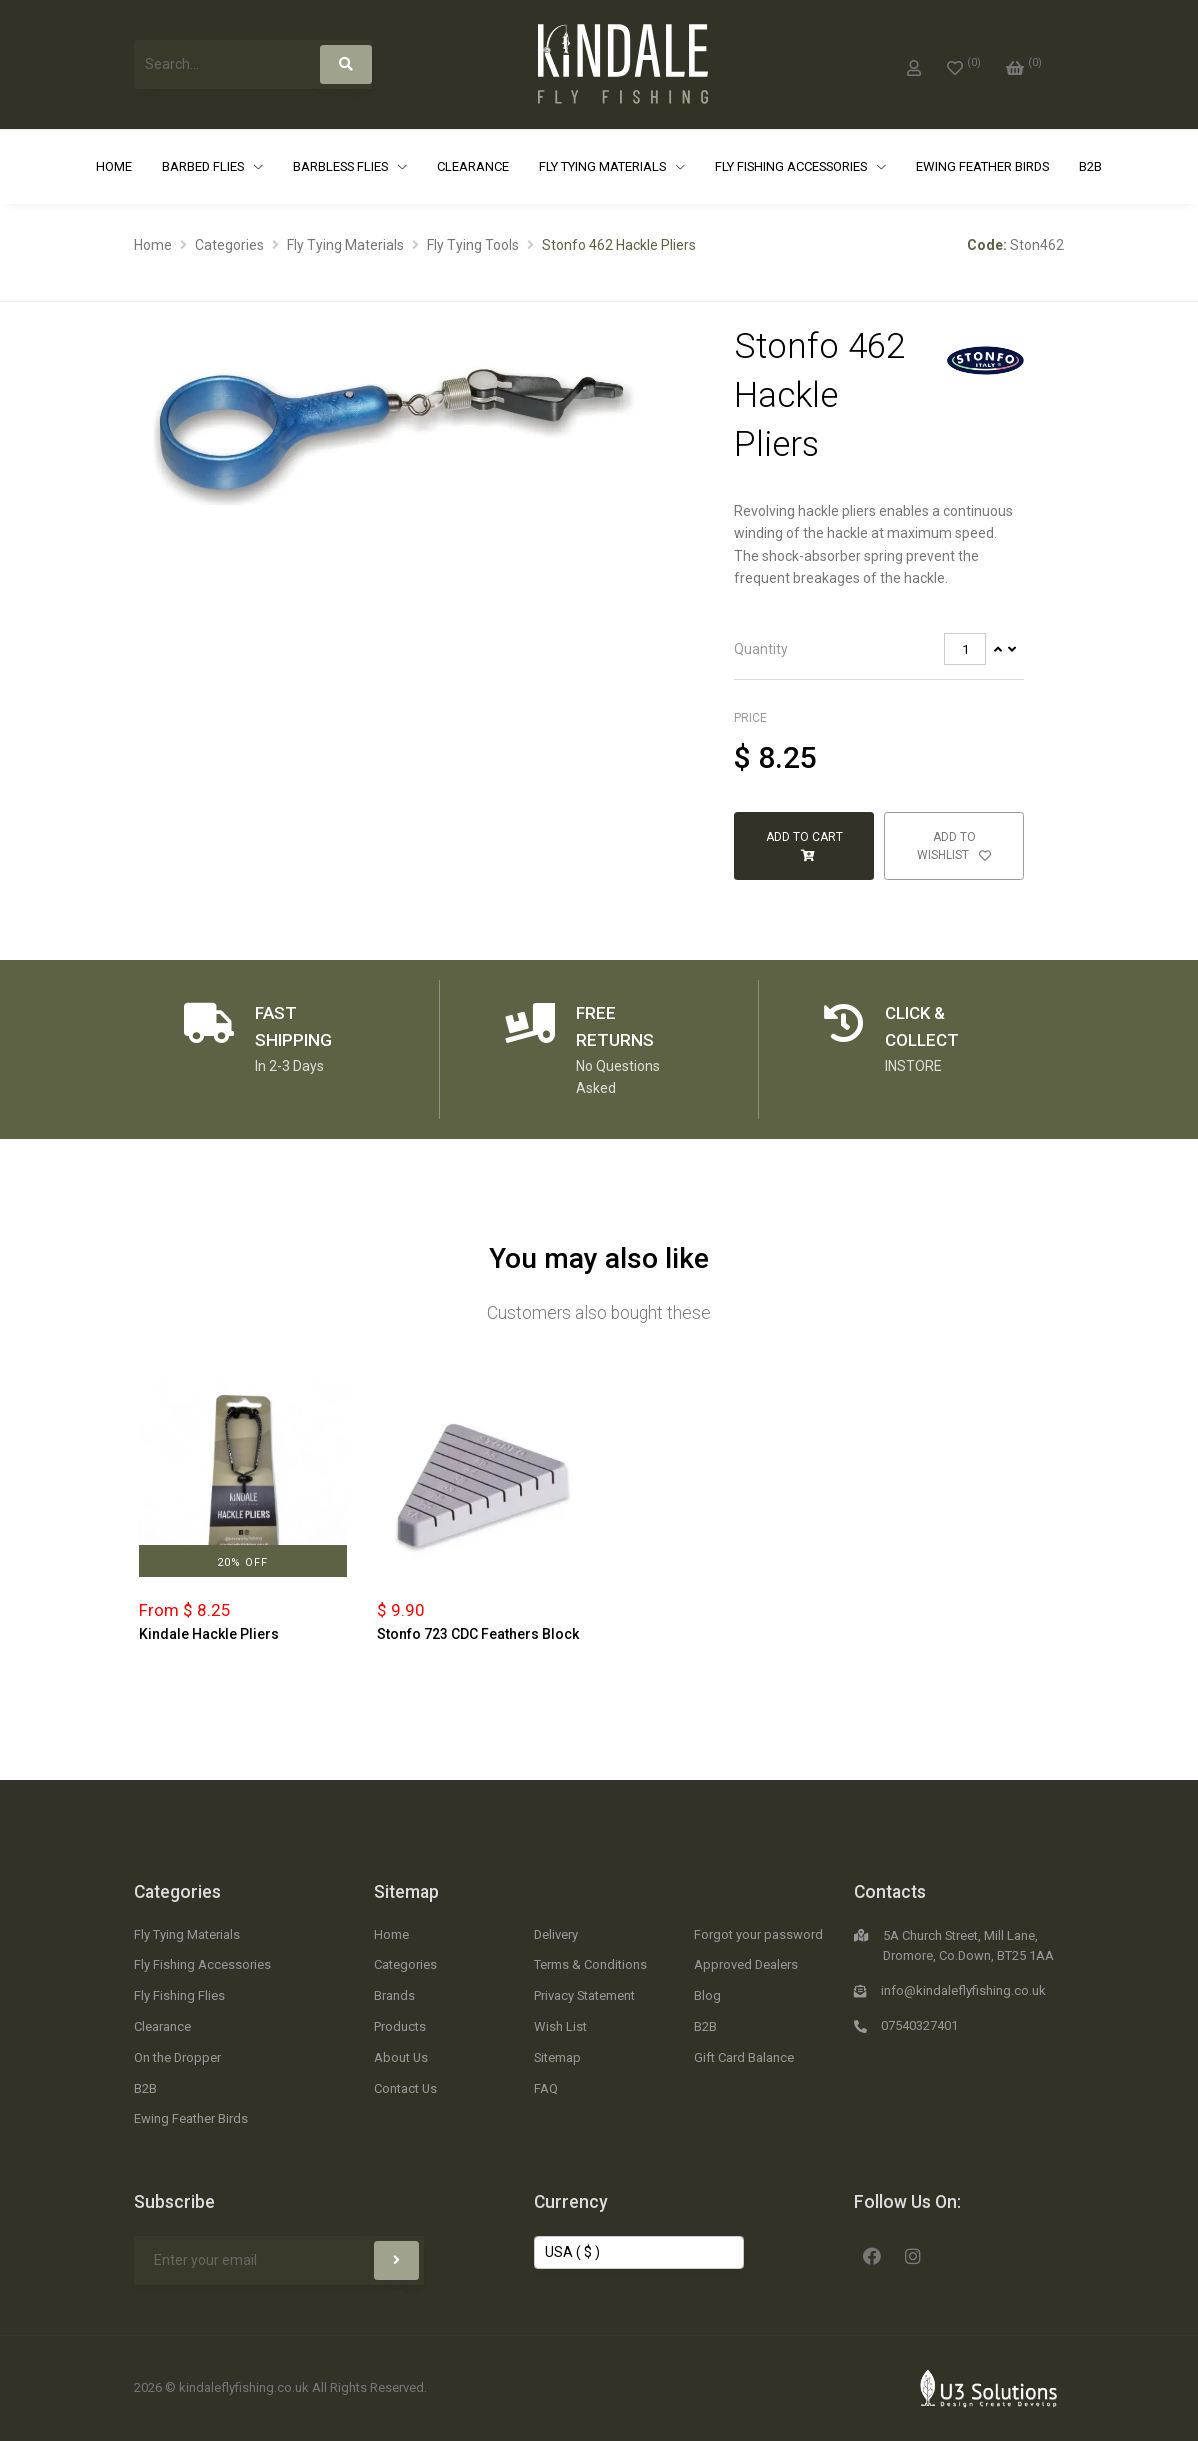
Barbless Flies (342, 166)
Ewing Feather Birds (982, 166)
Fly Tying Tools (473, 245)
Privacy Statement (584, 1995)
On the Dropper (177, 2057)
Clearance (473, 166)
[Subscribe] (396, 2260)
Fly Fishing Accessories (792, 166)
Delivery (556, 1934)
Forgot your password (758, 1934)
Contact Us (405, 2088)
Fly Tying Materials (604, 166)
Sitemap (406, 1892)
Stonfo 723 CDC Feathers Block (478, 1634)
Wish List (560, 2026)
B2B (1090, 166)
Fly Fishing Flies (179, 1995)
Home (114, 166)
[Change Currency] (639, 2253)
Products (400, 2026)
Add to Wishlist (954, 846)
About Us (401, 2057)
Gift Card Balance (744, 2057)
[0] (964, 64)
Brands (394, 1995)
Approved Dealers (746, 1964)
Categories (229, 245)
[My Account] (914, 64)
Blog (707, 1995)
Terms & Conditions (590, 1964)
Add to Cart (804, 846)
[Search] (346, 64)
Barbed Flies (204, 166)
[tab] (879, 649)
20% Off (242, 1562)
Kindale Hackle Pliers (209, 1634)
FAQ (546, 2088)
